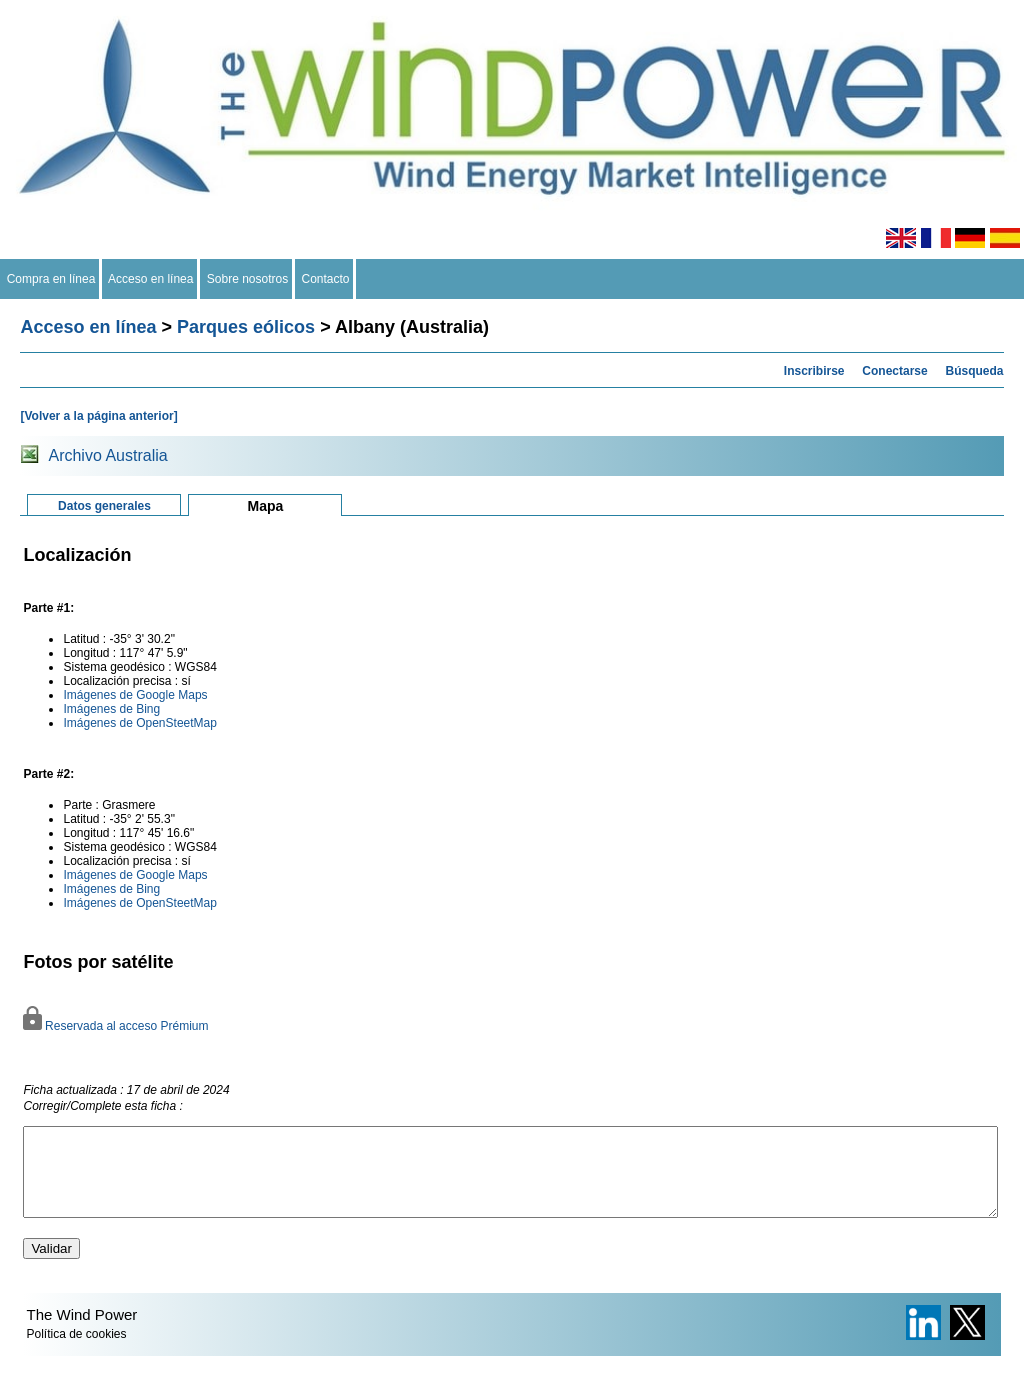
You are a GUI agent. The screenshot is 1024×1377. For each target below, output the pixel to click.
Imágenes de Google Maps (135, 695)
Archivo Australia (107, 455)
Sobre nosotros (247, 279)
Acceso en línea (151, 279)
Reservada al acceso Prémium (115, 1026)
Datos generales (104, 506)
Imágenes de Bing (111, 709)
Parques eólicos (246, 327)
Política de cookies (76, 1352)
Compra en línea (51, 279)
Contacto (325, 279)
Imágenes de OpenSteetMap (139, 723)
